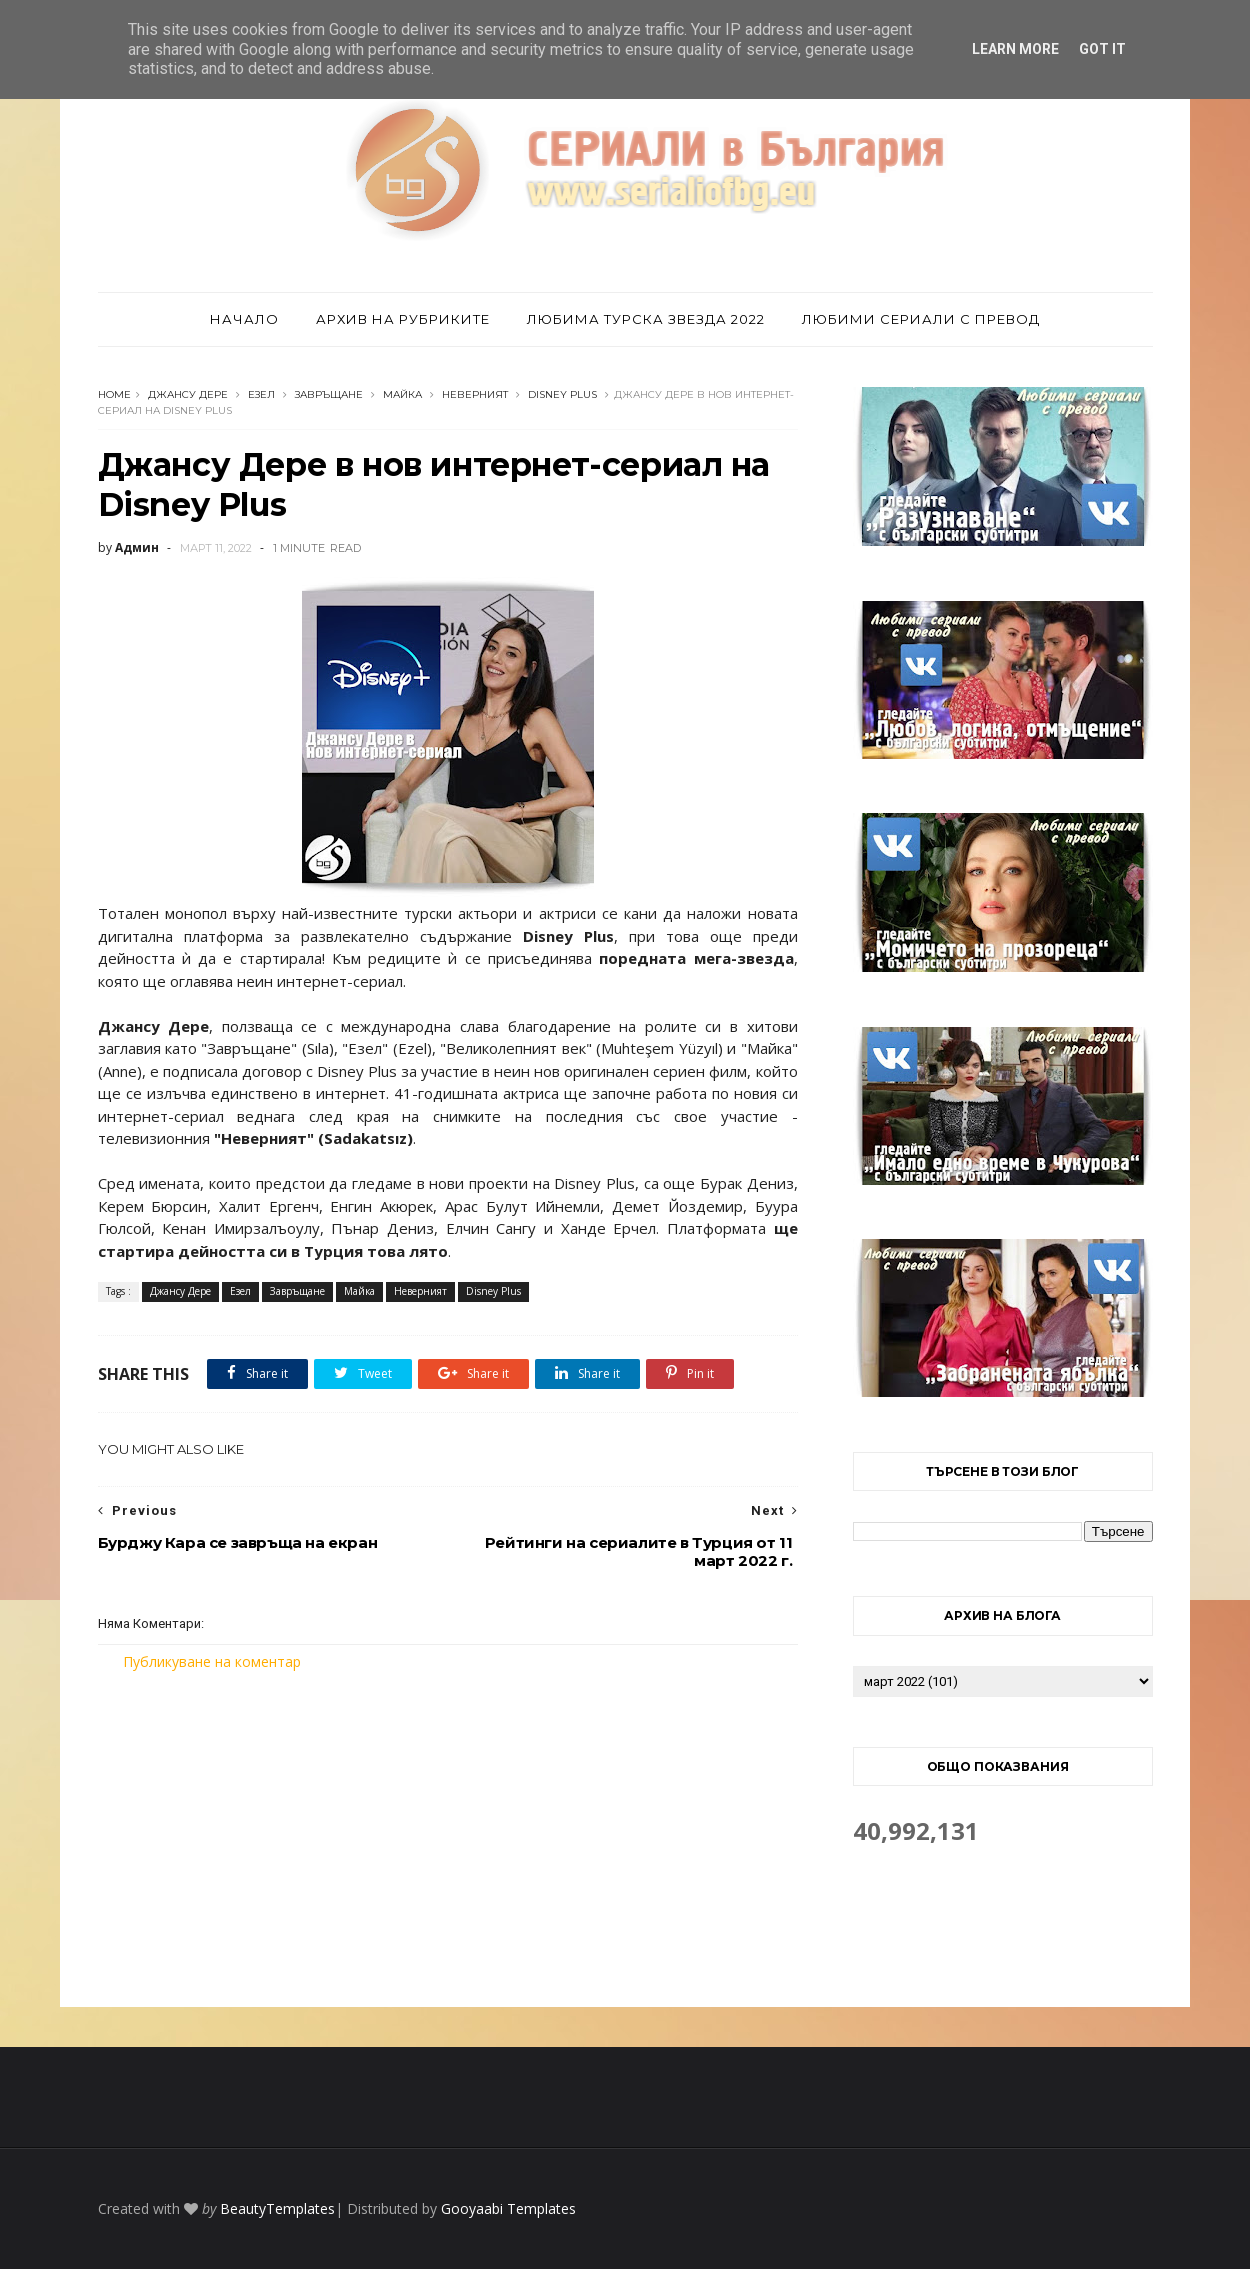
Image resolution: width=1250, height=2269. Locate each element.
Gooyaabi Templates (508, 2208)
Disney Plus (562, 394)
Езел (261, 394)
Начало (244, 319)
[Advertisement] (448, 1839)
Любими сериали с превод (921, 319)
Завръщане (329, 394)
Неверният (475, 394)
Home (114, 394)
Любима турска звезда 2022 (646, 319)
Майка (402, 394)
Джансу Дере (188, 394)
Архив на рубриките (403, 319)
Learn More (1015, 49)
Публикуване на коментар (212, 1661)
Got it (1102, 49)
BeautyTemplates (277, 2208)
